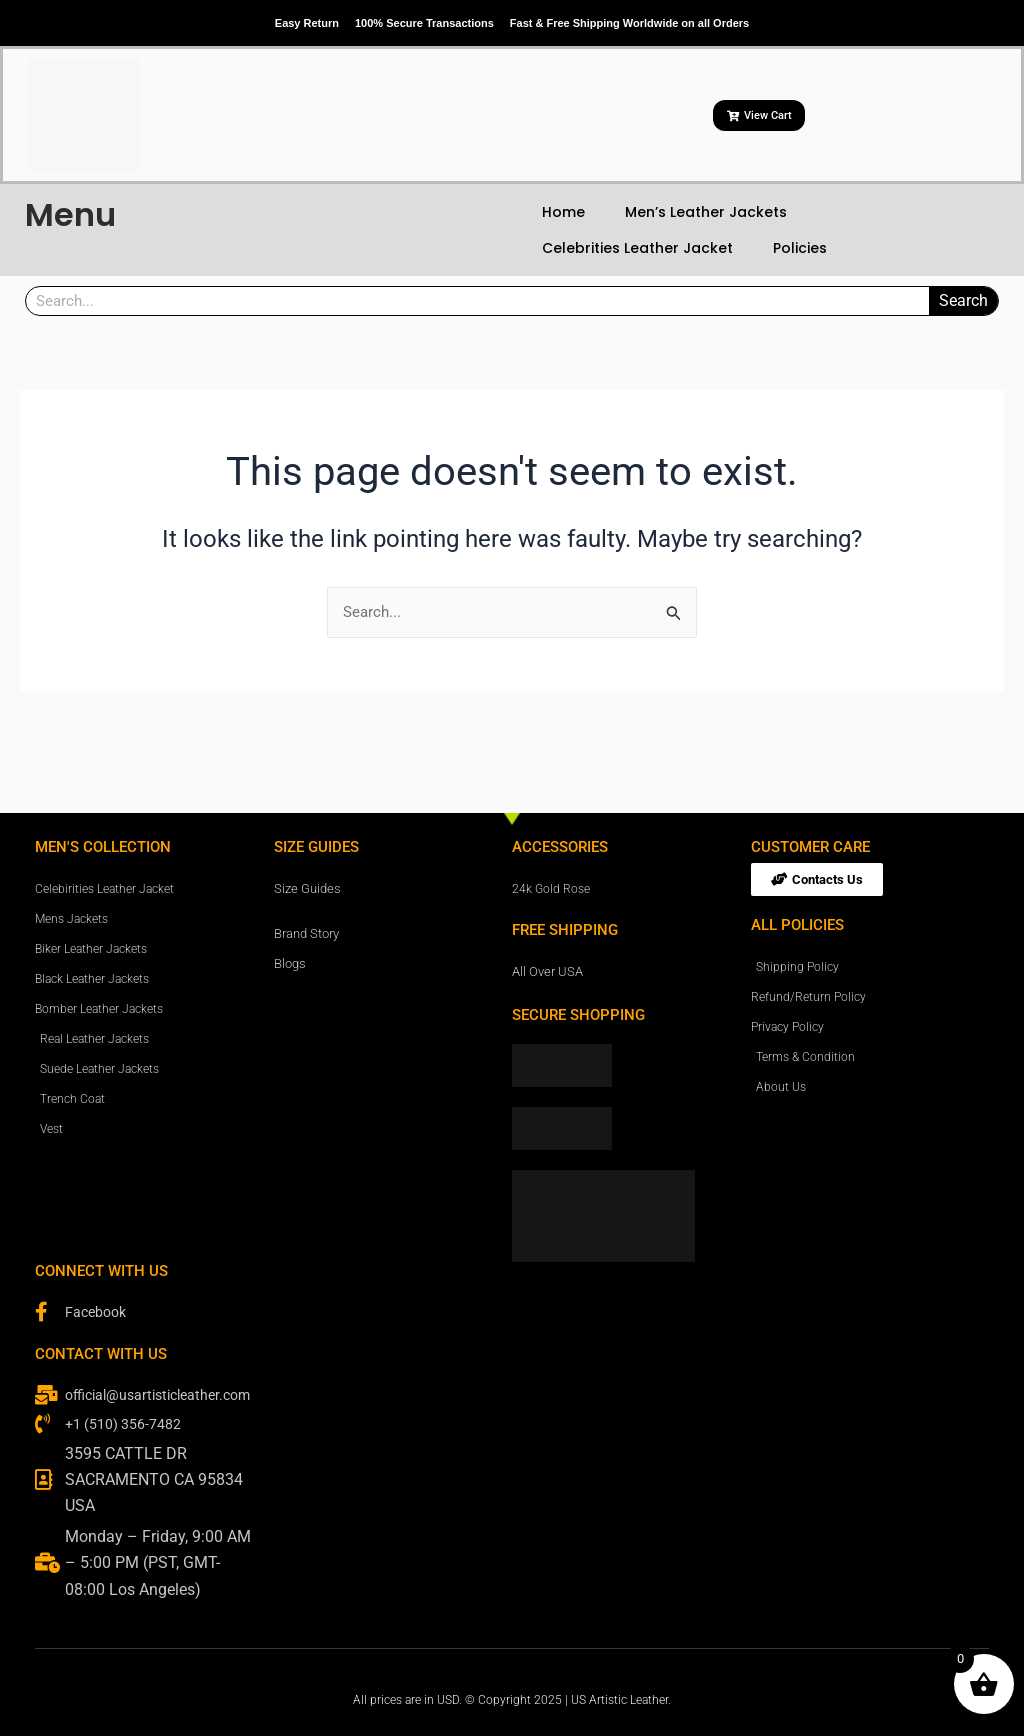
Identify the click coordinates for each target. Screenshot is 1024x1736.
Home (563, 212)
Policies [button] (800, 248)
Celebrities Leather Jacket (637, 248)
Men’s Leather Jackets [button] (706, 212)
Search (963, 300)
